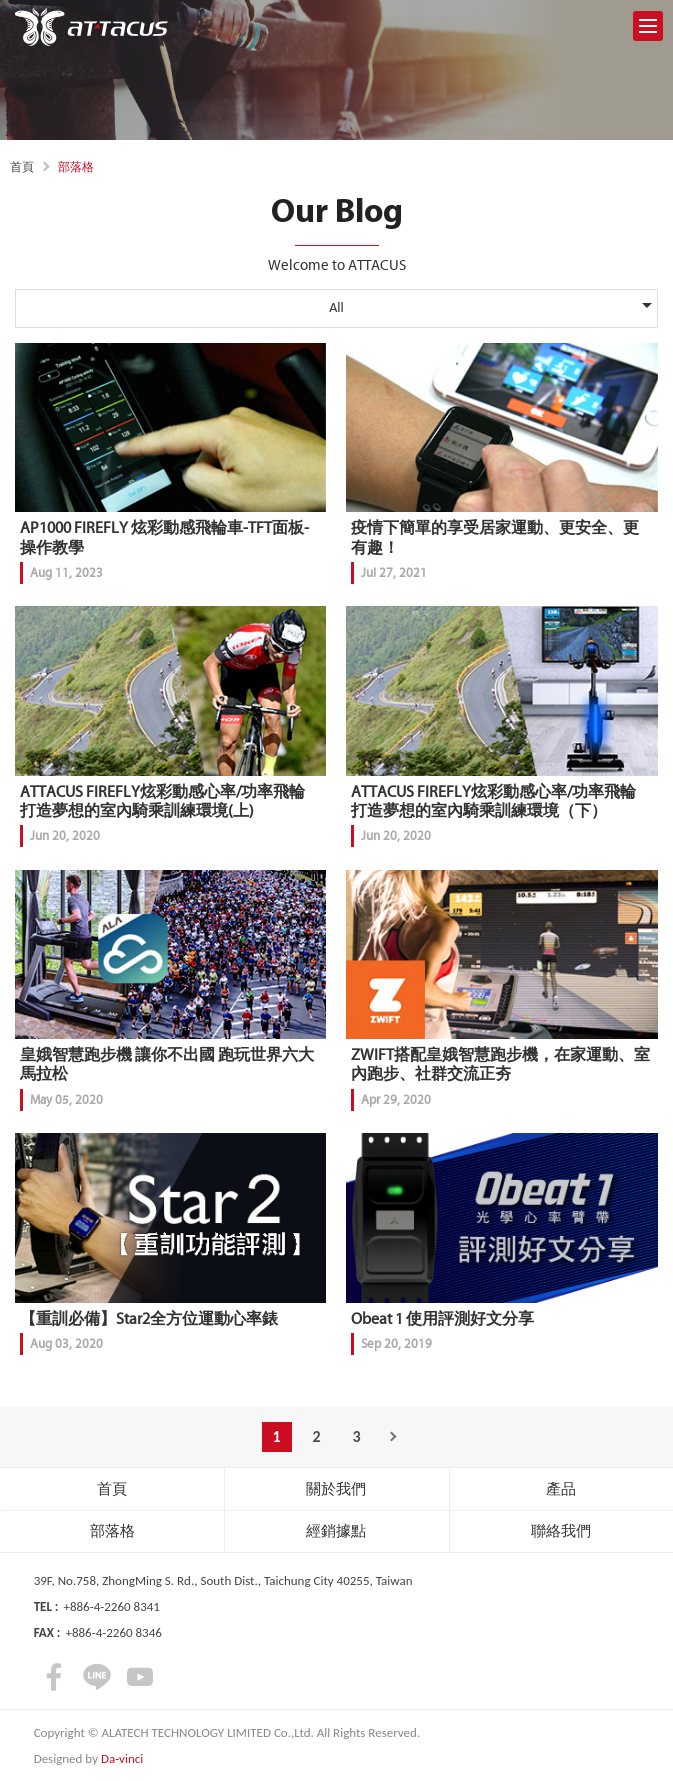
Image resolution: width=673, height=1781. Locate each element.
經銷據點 (336, 1531)
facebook (54, 1677)
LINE (97, 1677)
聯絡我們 (561, 1531)
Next (397, 1437)
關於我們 (336, 1489)
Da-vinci (122, 1758)
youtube (140, 1677)
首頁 (22, 167)
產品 (561, 1489)
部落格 (112, 1531)
